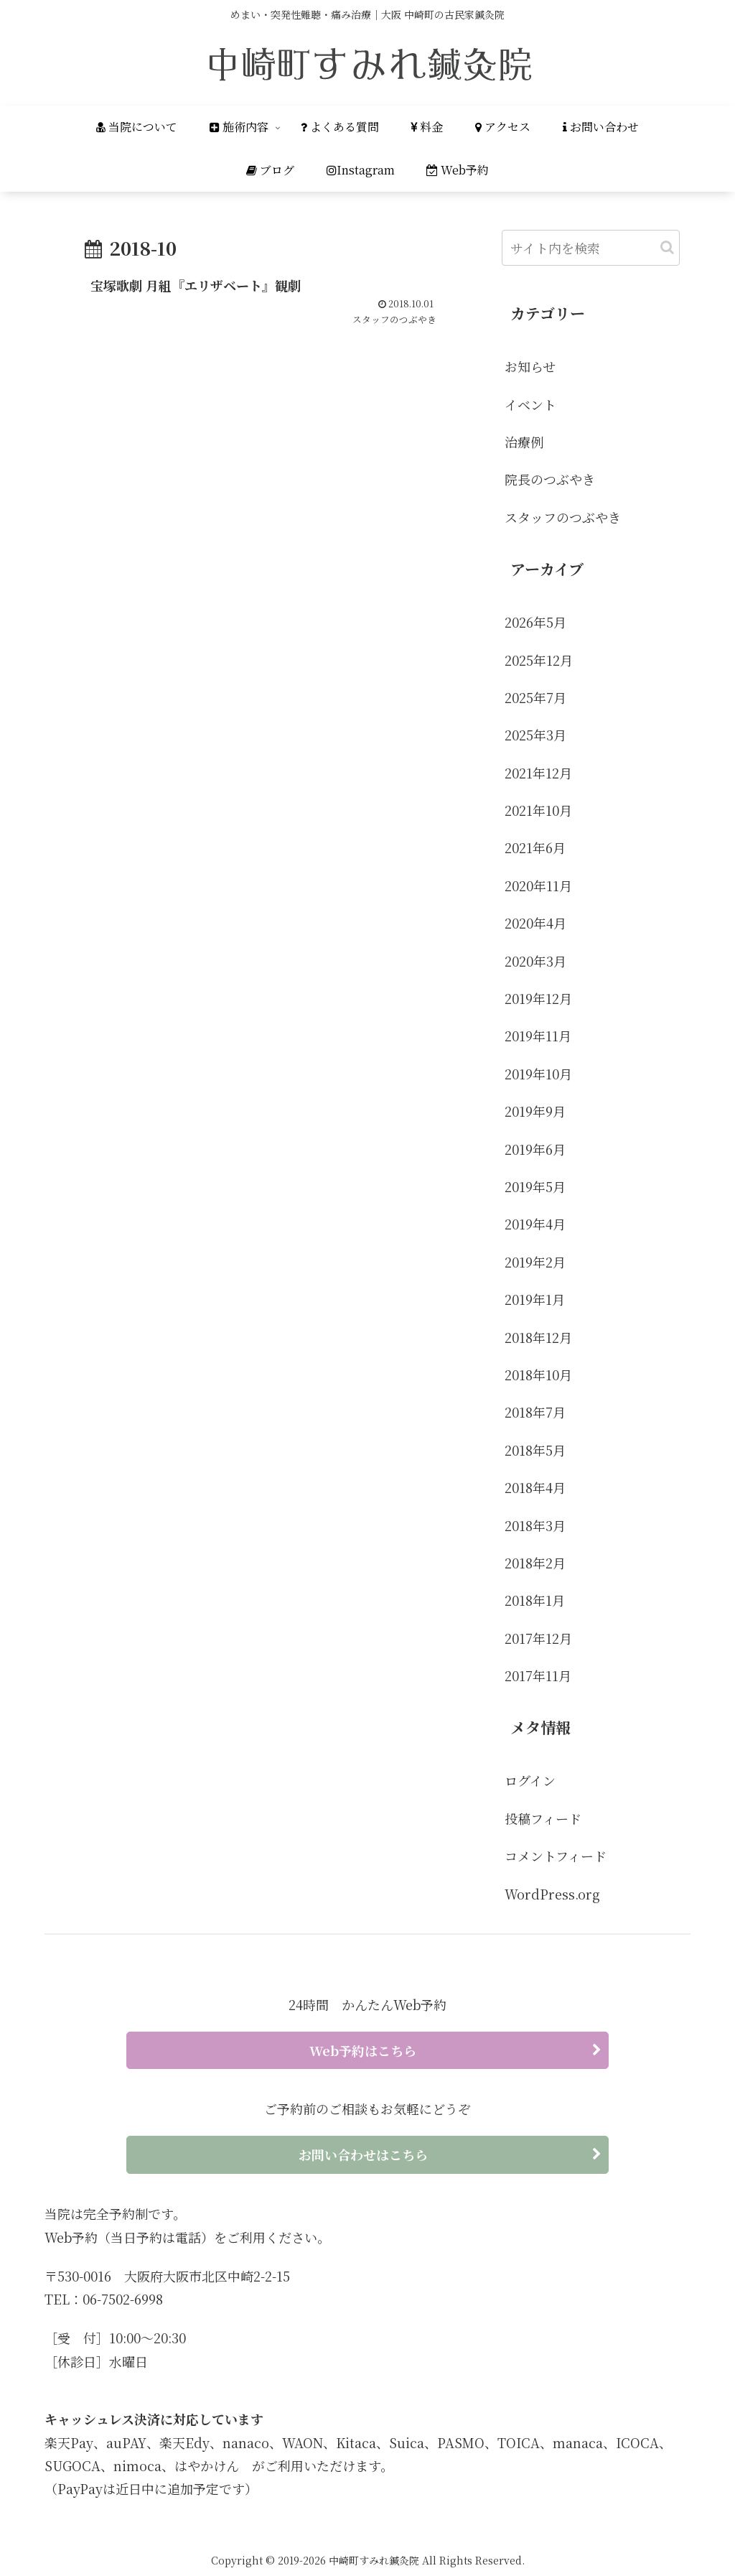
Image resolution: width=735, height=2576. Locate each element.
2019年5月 (535, 1186)
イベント (530, 404)
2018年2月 (535, 1562)
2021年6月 (535, 847)
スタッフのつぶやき (563, 517)
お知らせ (530, 366)
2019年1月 (535, 1299)
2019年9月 (535, 1111)
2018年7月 (535, 1412)
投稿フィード (543, 1818)
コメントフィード (556, 1855)
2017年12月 (538, 1638)
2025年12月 (539, 660)
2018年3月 (535, 1525)
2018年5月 (535, 1450)
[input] (591, 248)
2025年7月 (535, 697)
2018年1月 (535, 1600)
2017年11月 (538, 1675)
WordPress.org (552, 1893)
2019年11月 (538, 1035)
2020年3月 (535, 961)
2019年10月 (538, 1073)
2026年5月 (535, 622)
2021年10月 (538, 810)
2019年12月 (538, 998)
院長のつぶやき (550, 479)
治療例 (524, 441)
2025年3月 (535, 734)
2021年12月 (538, 772)
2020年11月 (538, 885)
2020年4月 (535, 922)
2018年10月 (538, 1374)
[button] (667, 247)
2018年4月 (535, 1487)
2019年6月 (535, 1149)
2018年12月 (538, 1337)
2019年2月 (535, 1261)
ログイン (530, 1780)
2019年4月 (535, 1223)
